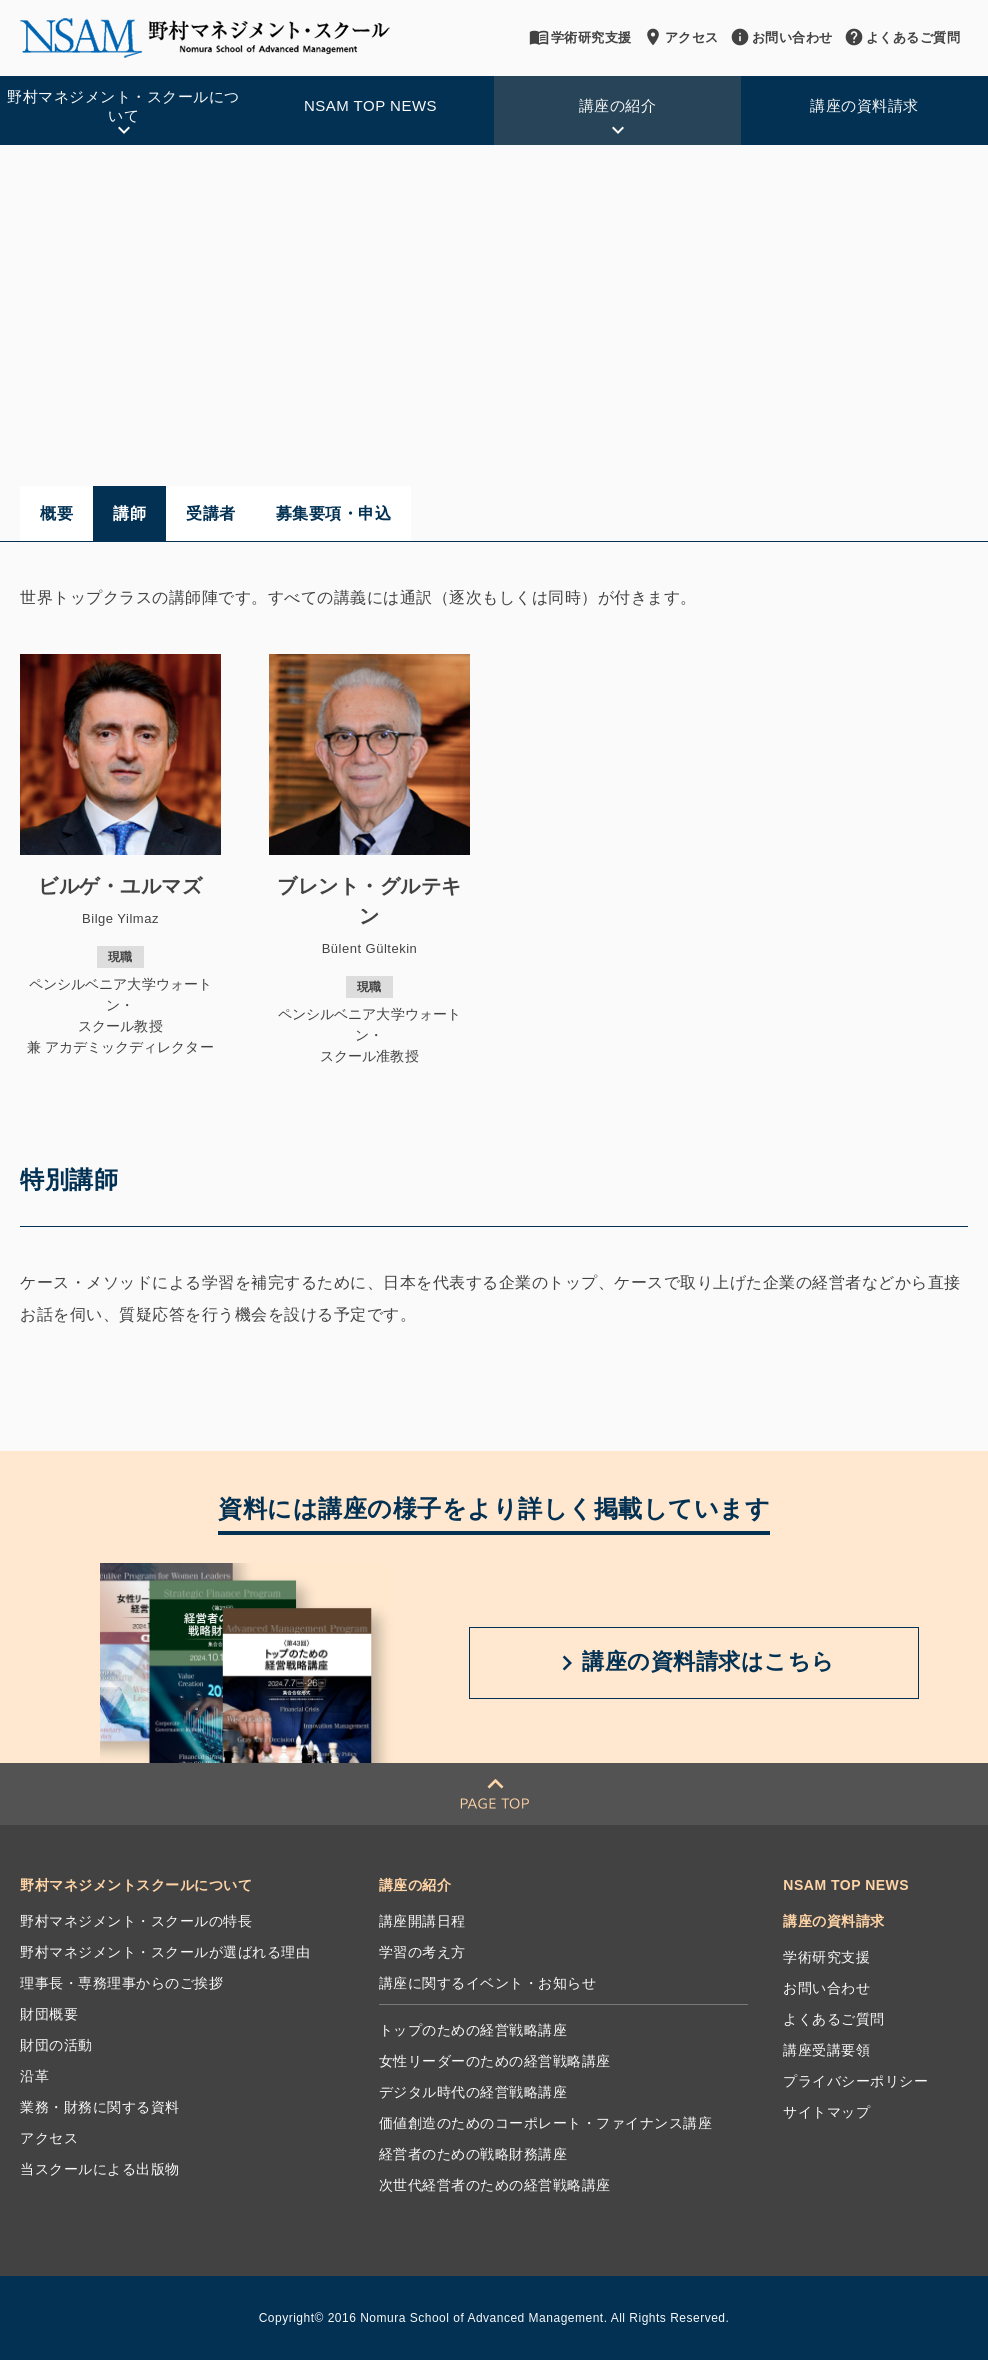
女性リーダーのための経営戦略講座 (495, 2061)
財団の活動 (56, 2045)
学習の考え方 (422, 1952)
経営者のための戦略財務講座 (473, 2154)
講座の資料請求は (693, 1663)
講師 (129, 513)
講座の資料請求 (834, 1921)
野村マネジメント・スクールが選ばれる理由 (165, 1952)
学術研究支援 (581, 37)
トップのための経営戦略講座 (473, 2030)
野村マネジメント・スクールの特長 (136, 1921)
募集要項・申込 (334, 513)
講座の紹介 (96, 184)
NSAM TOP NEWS (846, 1885)
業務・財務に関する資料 (100, 2107)
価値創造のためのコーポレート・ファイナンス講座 (299, 184)
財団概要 (49, 2014)
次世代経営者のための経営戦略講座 (495, 2185)
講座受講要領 (826, 2050)
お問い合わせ (782, 37)
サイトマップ (826, 2112)
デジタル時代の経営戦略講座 (473, 2092)
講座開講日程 (422, 1921)
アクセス (682, 37)
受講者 (211, 513)
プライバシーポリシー (855, 2081)
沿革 (34, 2076)
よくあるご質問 (903, 37)
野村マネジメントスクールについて (136, 1885)
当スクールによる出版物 (100, 2169)
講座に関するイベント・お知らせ (488, 1983)
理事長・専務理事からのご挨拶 (121, 1983)
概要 (56, 513)
